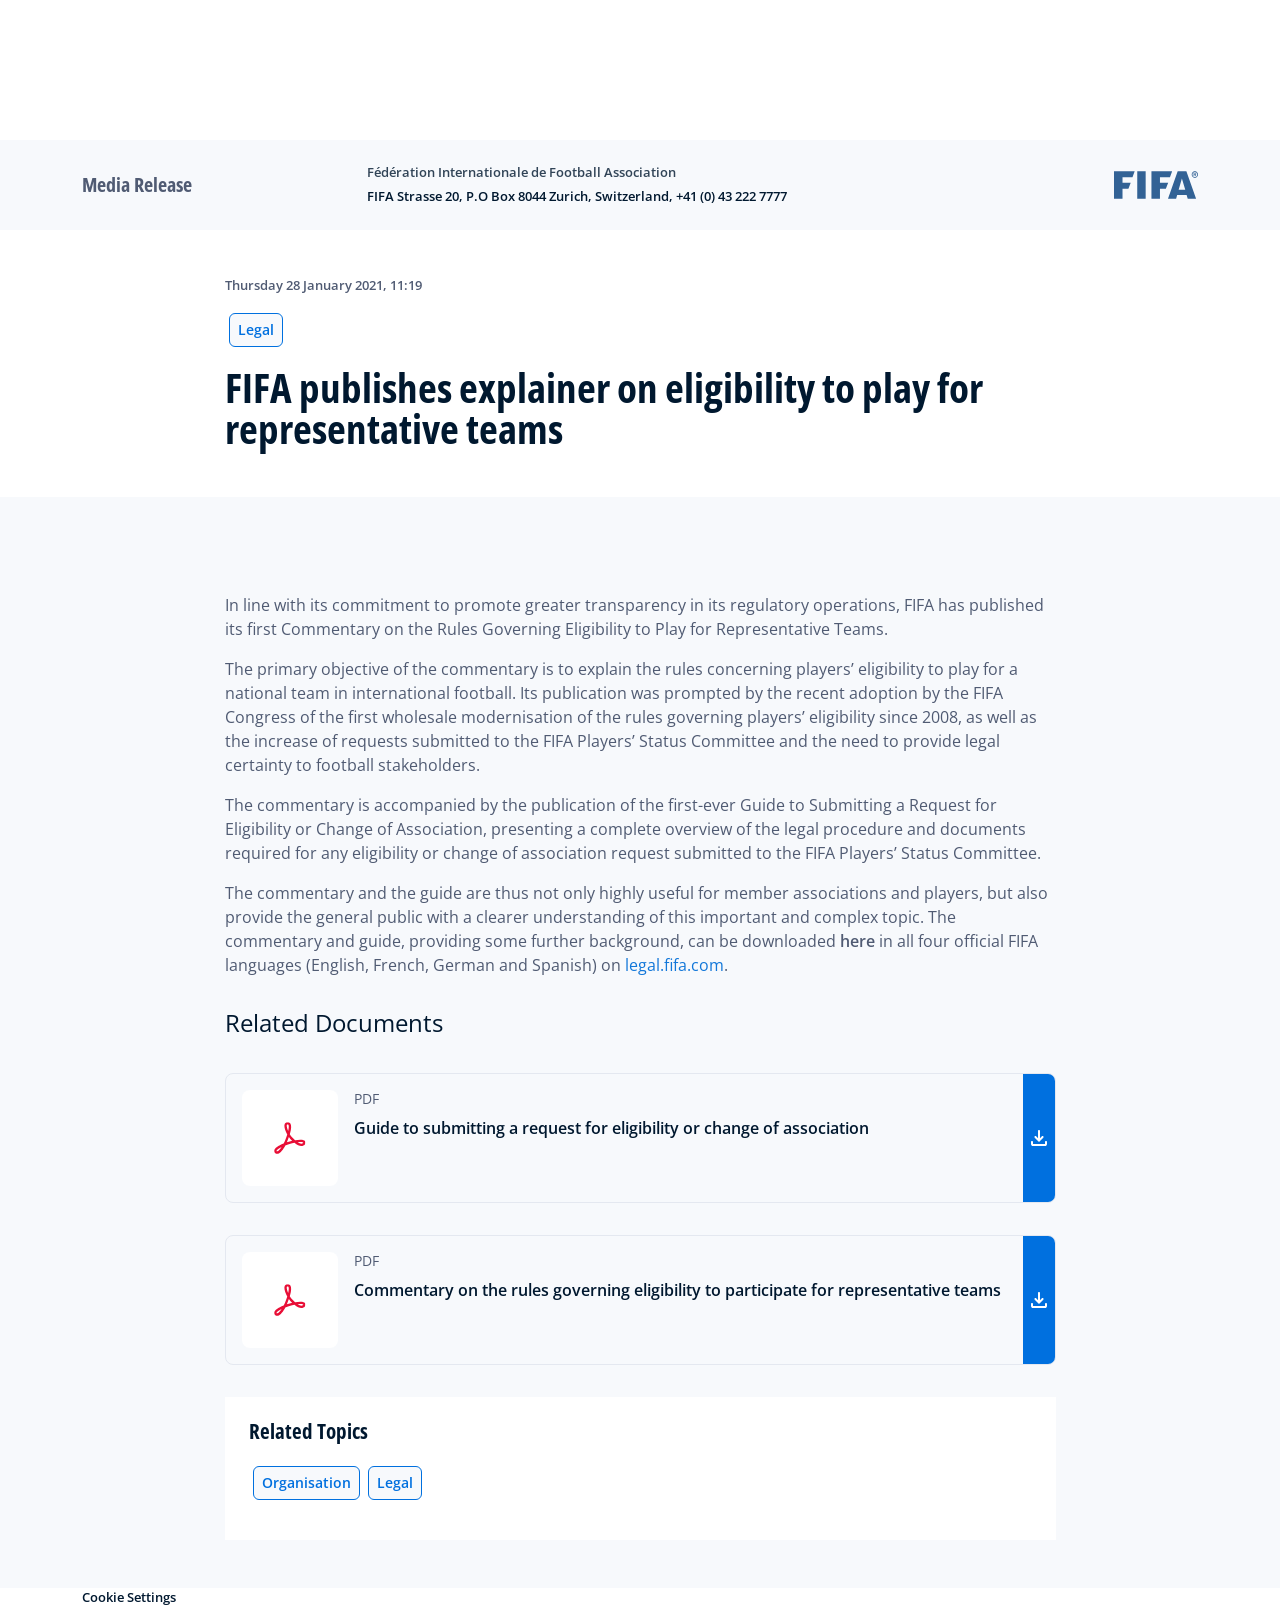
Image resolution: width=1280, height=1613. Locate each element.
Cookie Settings (129, 1597)
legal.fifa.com (674, 965)
